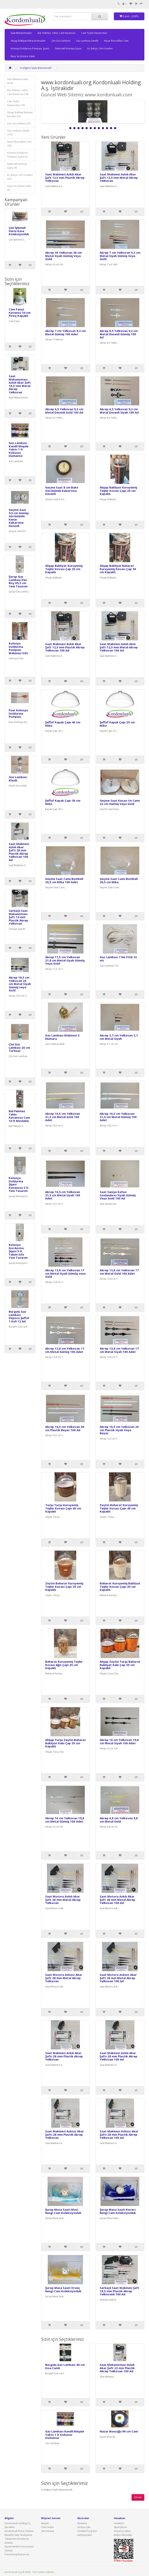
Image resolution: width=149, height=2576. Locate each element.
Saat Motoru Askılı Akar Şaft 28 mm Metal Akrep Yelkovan (63, 1899)
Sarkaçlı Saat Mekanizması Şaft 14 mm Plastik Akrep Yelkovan (18, 917)
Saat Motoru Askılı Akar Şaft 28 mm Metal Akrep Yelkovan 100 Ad (117, 1899)
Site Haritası (47, 2531)
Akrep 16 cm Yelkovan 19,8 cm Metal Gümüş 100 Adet (64, 1819)
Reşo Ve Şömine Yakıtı (23, 56)
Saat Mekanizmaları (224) (17, 81)
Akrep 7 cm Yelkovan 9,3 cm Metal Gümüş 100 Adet (65, 332)
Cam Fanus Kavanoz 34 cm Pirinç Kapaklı (19, 312)
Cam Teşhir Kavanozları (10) (16, 103)
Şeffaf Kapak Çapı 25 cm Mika (117, 723)
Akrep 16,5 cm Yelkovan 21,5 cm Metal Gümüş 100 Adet (118, 1117)
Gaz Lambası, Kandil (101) (18, 132)
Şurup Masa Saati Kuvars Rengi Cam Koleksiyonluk (118, 2211)
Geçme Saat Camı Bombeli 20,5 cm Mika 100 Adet (64, 880)
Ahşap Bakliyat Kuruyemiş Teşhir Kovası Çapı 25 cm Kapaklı (118, 490)
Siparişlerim (120, 2527)
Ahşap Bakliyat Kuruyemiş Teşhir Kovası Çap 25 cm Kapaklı (64, 569)
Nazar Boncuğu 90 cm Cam (119, 2431)
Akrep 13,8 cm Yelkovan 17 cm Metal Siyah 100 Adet (119, 1350)
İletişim (45, 2523)
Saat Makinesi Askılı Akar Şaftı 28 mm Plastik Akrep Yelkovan (64, 2056)
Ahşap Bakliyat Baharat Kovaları (28, 40)
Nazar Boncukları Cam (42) (19, 143)
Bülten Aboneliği (123, 2535)
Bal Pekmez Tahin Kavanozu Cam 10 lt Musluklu (19, 1116)
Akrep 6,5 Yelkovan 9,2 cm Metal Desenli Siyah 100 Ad (119, 410)
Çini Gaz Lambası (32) (19, 123)
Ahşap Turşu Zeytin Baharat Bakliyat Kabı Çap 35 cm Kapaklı (65, 1743)
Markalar (82, 2523)
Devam (138, 2497)
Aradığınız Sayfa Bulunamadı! (36, 68)
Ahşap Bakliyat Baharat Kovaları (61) (20, 114)
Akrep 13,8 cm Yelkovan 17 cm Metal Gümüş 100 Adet (64, 1350)
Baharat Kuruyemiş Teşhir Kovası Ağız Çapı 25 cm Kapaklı (64, 1665)
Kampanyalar (84, 2535)
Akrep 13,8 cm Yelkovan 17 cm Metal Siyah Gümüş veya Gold (65, 1273)
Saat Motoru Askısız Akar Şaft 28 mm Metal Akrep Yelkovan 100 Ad (118, 1978)
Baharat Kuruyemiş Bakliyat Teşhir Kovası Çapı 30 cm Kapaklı (120, 1586)
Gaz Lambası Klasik (18, 778)
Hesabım (119, 2523)
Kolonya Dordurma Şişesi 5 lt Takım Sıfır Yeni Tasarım (18, 1251)
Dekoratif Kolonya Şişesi (68, 48)
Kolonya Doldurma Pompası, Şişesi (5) (17, 154)
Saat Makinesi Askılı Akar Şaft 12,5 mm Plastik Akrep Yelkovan (65, 177)
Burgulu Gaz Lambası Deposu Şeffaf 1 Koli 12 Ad (19, 1316)
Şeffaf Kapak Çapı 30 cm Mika (62, 802)
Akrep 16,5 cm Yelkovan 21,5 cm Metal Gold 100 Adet (62, 1117)
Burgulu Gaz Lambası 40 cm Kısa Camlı (65, 2366)
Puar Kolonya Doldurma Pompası (18, 713)
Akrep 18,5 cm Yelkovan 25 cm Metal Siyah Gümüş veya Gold (20, 983)
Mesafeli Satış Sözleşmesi (18, 2535)
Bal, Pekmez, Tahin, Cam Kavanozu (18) (17, 92)
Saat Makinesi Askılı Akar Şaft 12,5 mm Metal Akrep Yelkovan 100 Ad (119, 647)
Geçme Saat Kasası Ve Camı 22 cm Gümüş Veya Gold (120, 802)
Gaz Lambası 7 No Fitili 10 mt (118, 958)
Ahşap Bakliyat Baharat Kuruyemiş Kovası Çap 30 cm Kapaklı (118, 569)
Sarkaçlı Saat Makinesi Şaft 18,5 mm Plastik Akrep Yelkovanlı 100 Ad (119, 2291)
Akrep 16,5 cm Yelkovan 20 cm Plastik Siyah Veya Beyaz (119, 1430)
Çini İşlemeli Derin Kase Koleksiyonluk (19, 231)
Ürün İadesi (47, 2527)
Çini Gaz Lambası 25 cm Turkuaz (19, 1047)
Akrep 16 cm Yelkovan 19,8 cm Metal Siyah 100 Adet (119, 1741)
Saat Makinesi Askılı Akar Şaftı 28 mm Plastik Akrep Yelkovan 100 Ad (19, 852)
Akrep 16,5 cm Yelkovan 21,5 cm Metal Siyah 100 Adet (62, 1195)
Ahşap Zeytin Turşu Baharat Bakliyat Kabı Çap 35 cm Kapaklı (120, 1665)
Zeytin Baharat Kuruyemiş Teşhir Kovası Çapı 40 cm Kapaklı (119, 1508)
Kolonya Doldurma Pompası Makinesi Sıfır (18, 648)
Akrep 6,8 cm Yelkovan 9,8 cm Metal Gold (119, 1819)
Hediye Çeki (83, 2527)
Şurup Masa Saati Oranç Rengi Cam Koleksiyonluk (63, 2289)
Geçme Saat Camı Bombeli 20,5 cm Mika (119, 880)
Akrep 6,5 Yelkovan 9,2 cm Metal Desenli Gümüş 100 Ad (119, 334)
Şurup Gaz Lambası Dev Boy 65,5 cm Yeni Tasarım (18, 581)
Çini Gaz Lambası (60, 40)
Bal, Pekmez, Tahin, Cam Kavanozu (56, 33)
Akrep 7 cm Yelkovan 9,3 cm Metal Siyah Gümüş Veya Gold (120, 256)
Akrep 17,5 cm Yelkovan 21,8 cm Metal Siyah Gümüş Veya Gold (65, 960)
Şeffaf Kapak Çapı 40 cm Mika (62, 723)
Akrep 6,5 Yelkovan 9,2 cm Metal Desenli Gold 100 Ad (64, 410)
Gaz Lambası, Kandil (87, 40)
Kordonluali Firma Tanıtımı (19, 2531)
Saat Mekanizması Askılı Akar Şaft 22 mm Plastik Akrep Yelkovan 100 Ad (117, 2368)
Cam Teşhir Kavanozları (94, 33)
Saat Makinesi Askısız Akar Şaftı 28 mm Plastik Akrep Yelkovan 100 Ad (119, 2134)
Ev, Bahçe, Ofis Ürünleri (100, 48)
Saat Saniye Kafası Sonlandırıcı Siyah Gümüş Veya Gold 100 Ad (118, 1195)
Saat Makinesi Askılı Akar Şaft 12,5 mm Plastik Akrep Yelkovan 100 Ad (65, 647)
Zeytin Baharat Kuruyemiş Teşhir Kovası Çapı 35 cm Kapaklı (64, 1586)
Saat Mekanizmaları (21, 33)
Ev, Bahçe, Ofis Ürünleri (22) (20, 176)
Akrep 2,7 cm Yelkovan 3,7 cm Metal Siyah (119, 1037)
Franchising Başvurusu (17, 2554)
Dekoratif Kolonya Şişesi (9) (17, 165)
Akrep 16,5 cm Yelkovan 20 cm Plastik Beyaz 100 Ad (64, 1428)
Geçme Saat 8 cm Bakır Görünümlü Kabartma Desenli (62, 490)
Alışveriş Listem (122, 2531)
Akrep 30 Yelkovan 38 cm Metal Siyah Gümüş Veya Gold (63, 256)
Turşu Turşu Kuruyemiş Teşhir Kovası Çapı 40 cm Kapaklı (63, 1508)
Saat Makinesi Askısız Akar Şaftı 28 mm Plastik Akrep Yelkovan (64, 2134)
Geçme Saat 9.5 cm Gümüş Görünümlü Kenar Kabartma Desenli (19, 518)
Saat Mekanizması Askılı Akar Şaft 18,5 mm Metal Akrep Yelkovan (20, 384)
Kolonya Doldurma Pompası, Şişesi (30, 48)
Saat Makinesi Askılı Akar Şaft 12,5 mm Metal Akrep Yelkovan (119, 177)
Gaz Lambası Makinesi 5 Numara (62, 1037)
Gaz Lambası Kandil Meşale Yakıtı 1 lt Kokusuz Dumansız (19, 449)
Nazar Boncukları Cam (116, 40)
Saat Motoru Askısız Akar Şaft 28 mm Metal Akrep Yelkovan (63, 1978)
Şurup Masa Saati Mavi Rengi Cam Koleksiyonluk (63, 2211)
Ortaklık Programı (87, 2531)
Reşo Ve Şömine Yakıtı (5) (19, 188)
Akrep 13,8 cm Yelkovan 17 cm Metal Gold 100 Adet (119, 1271)
